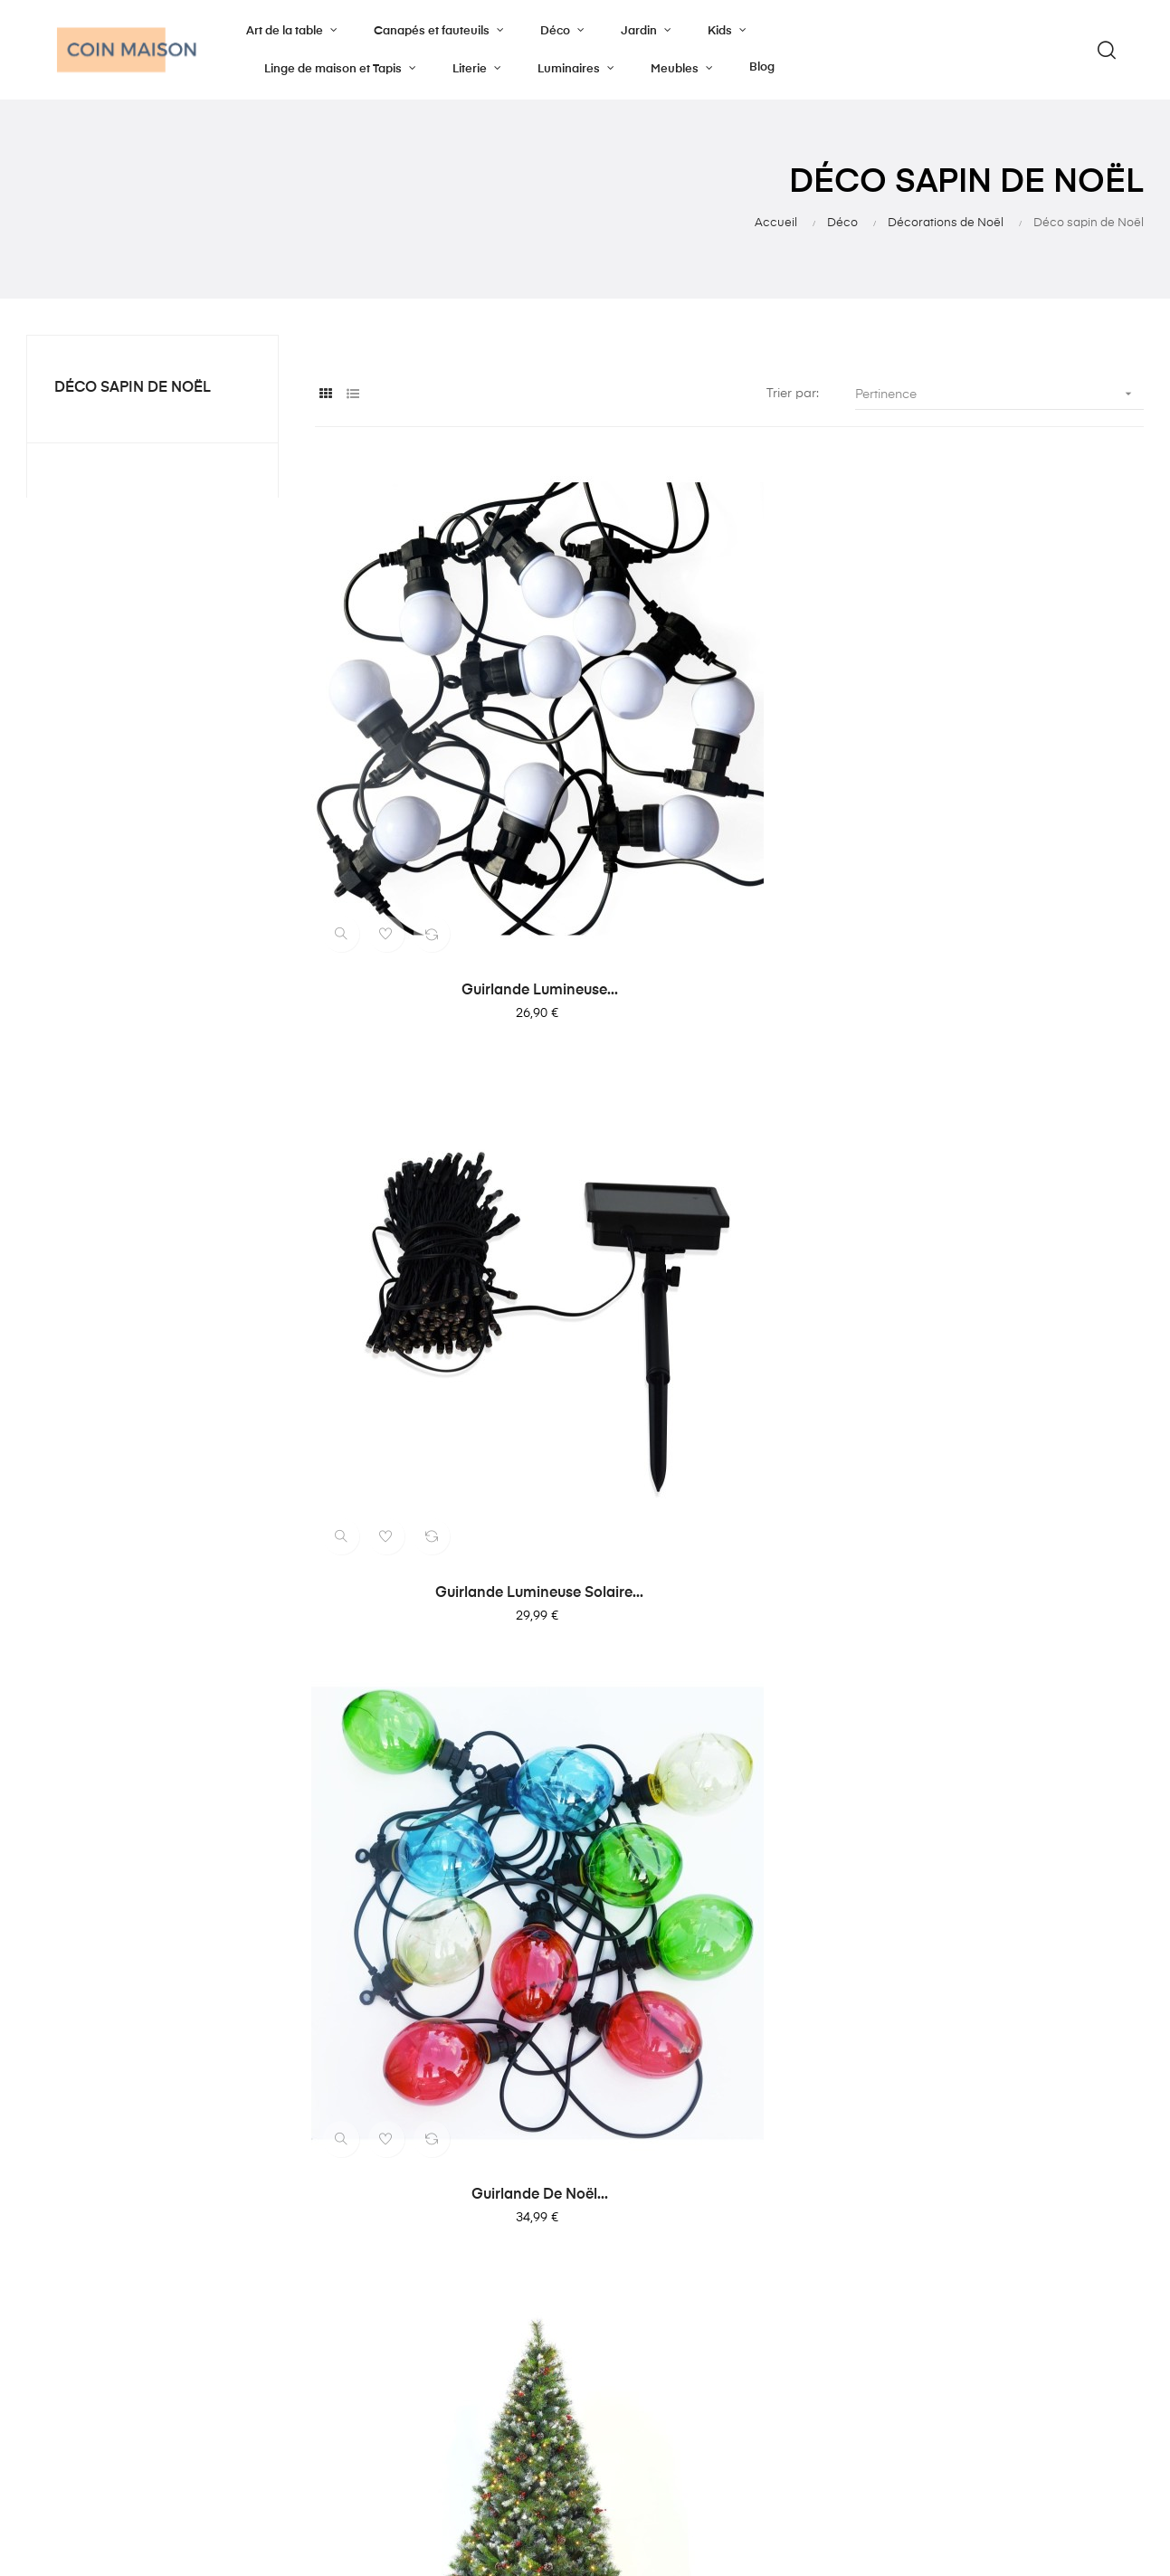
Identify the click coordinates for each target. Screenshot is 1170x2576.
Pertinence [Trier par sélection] (999, 394)
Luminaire (438, 2329)
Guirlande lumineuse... (441, 765)
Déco (425, 2361)
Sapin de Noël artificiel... (441, 1142)
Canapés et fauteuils (470, 2264)
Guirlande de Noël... (1017, 765)
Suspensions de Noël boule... (441, 1895)
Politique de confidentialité (682, 2296)
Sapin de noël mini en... (1018, 1142)
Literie (426, 2296)
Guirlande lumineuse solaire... (729, 765)
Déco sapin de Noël (132, 388)
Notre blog (635, 2264)
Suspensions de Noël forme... (729, 1895)
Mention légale (647, 2329)
